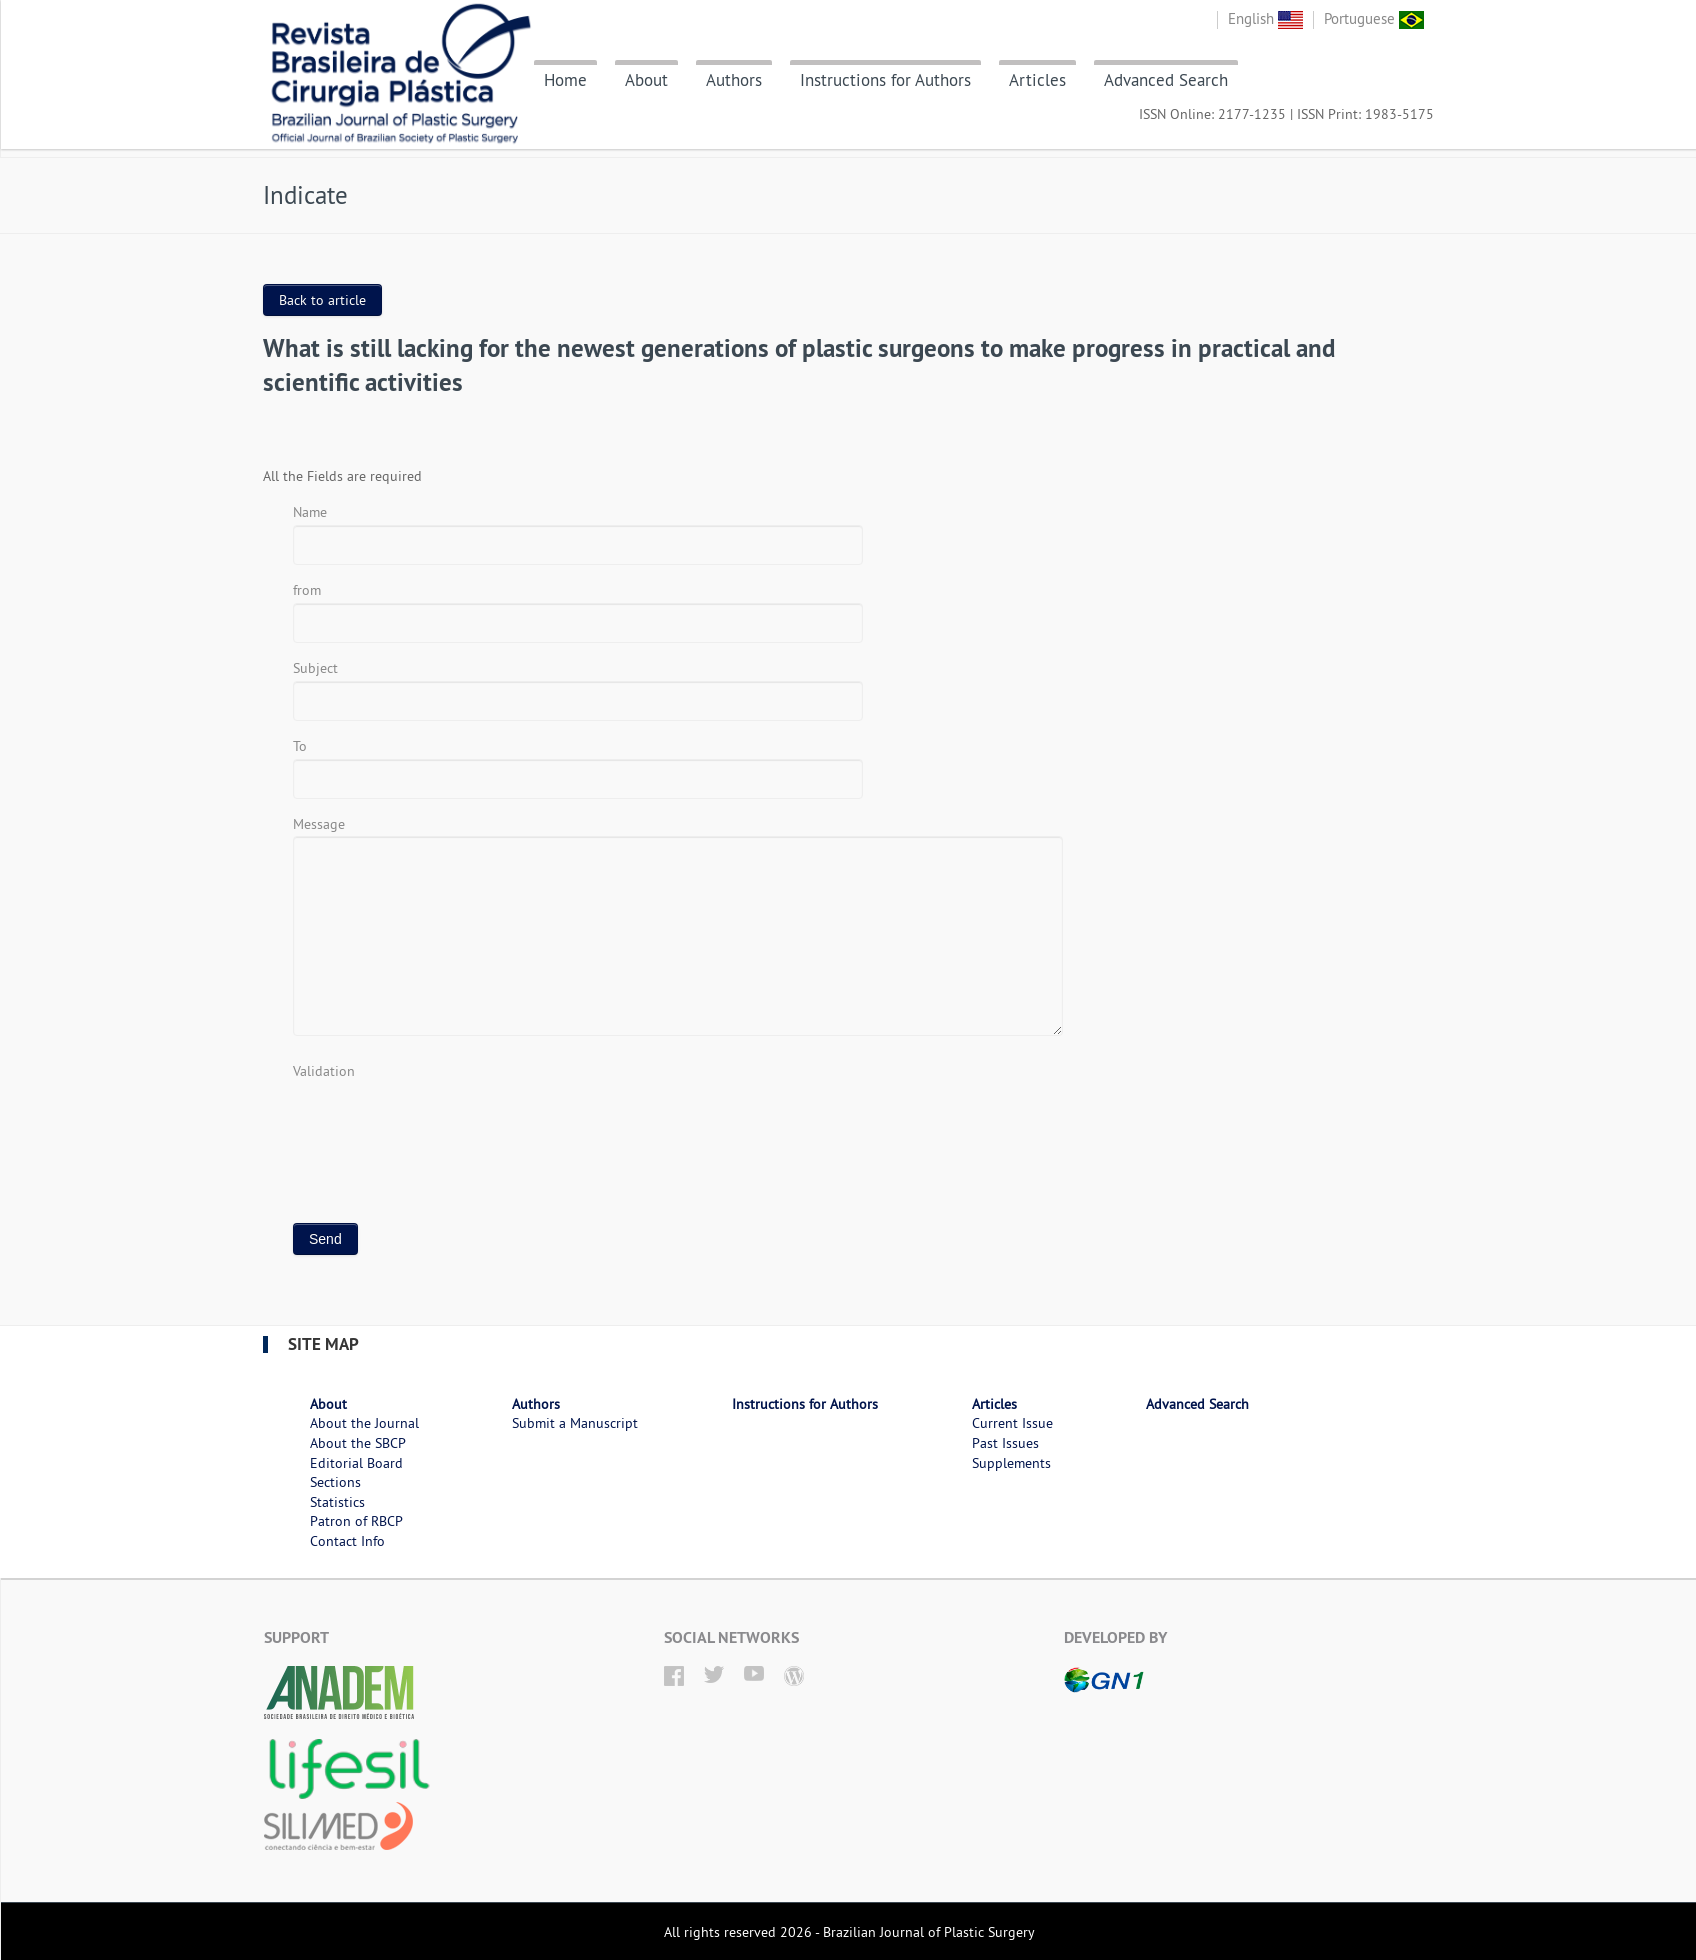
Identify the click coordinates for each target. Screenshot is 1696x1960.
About (646, 80)
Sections (335, 1482)
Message (319, 824)
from (307, 590)
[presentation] (445, 1122)
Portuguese (1374, 18)
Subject (315, 668)
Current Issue (1012, 1423)
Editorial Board (356, 1463)
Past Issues (1005, 1443)
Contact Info (347, 1541)
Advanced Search (1166, 80)
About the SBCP (358, 1443)
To (300, 746)
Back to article (322, 300)
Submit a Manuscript (575, 1423)
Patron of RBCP (356, 1521)
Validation (324, 1071)
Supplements (1011, 1463)
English (1265, 18)
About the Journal (364, 1423)
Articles (1037, 80)
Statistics (337, 1502)
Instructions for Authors (885, 80)
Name (310, 512)
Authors (734, 80)
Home (565, 80)
